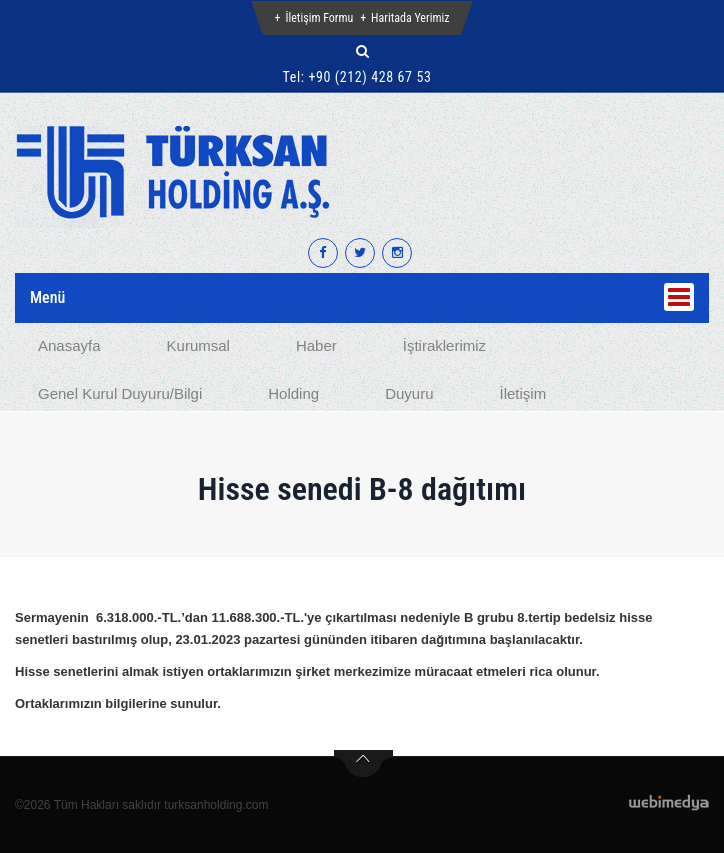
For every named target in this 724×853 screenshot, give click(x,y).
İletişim (522, 393)
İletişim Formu (319, 18)
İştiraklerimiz (444, 345)
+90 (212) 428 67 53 (369, 77)
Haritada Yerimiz (410, 18)
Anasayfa (69, 345)
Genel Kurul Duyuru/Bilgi (120, 393)
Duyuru (409, 393)
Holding (293, 393)
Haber (316, 345)
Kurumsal (198, 345)
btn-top (363, 764)
